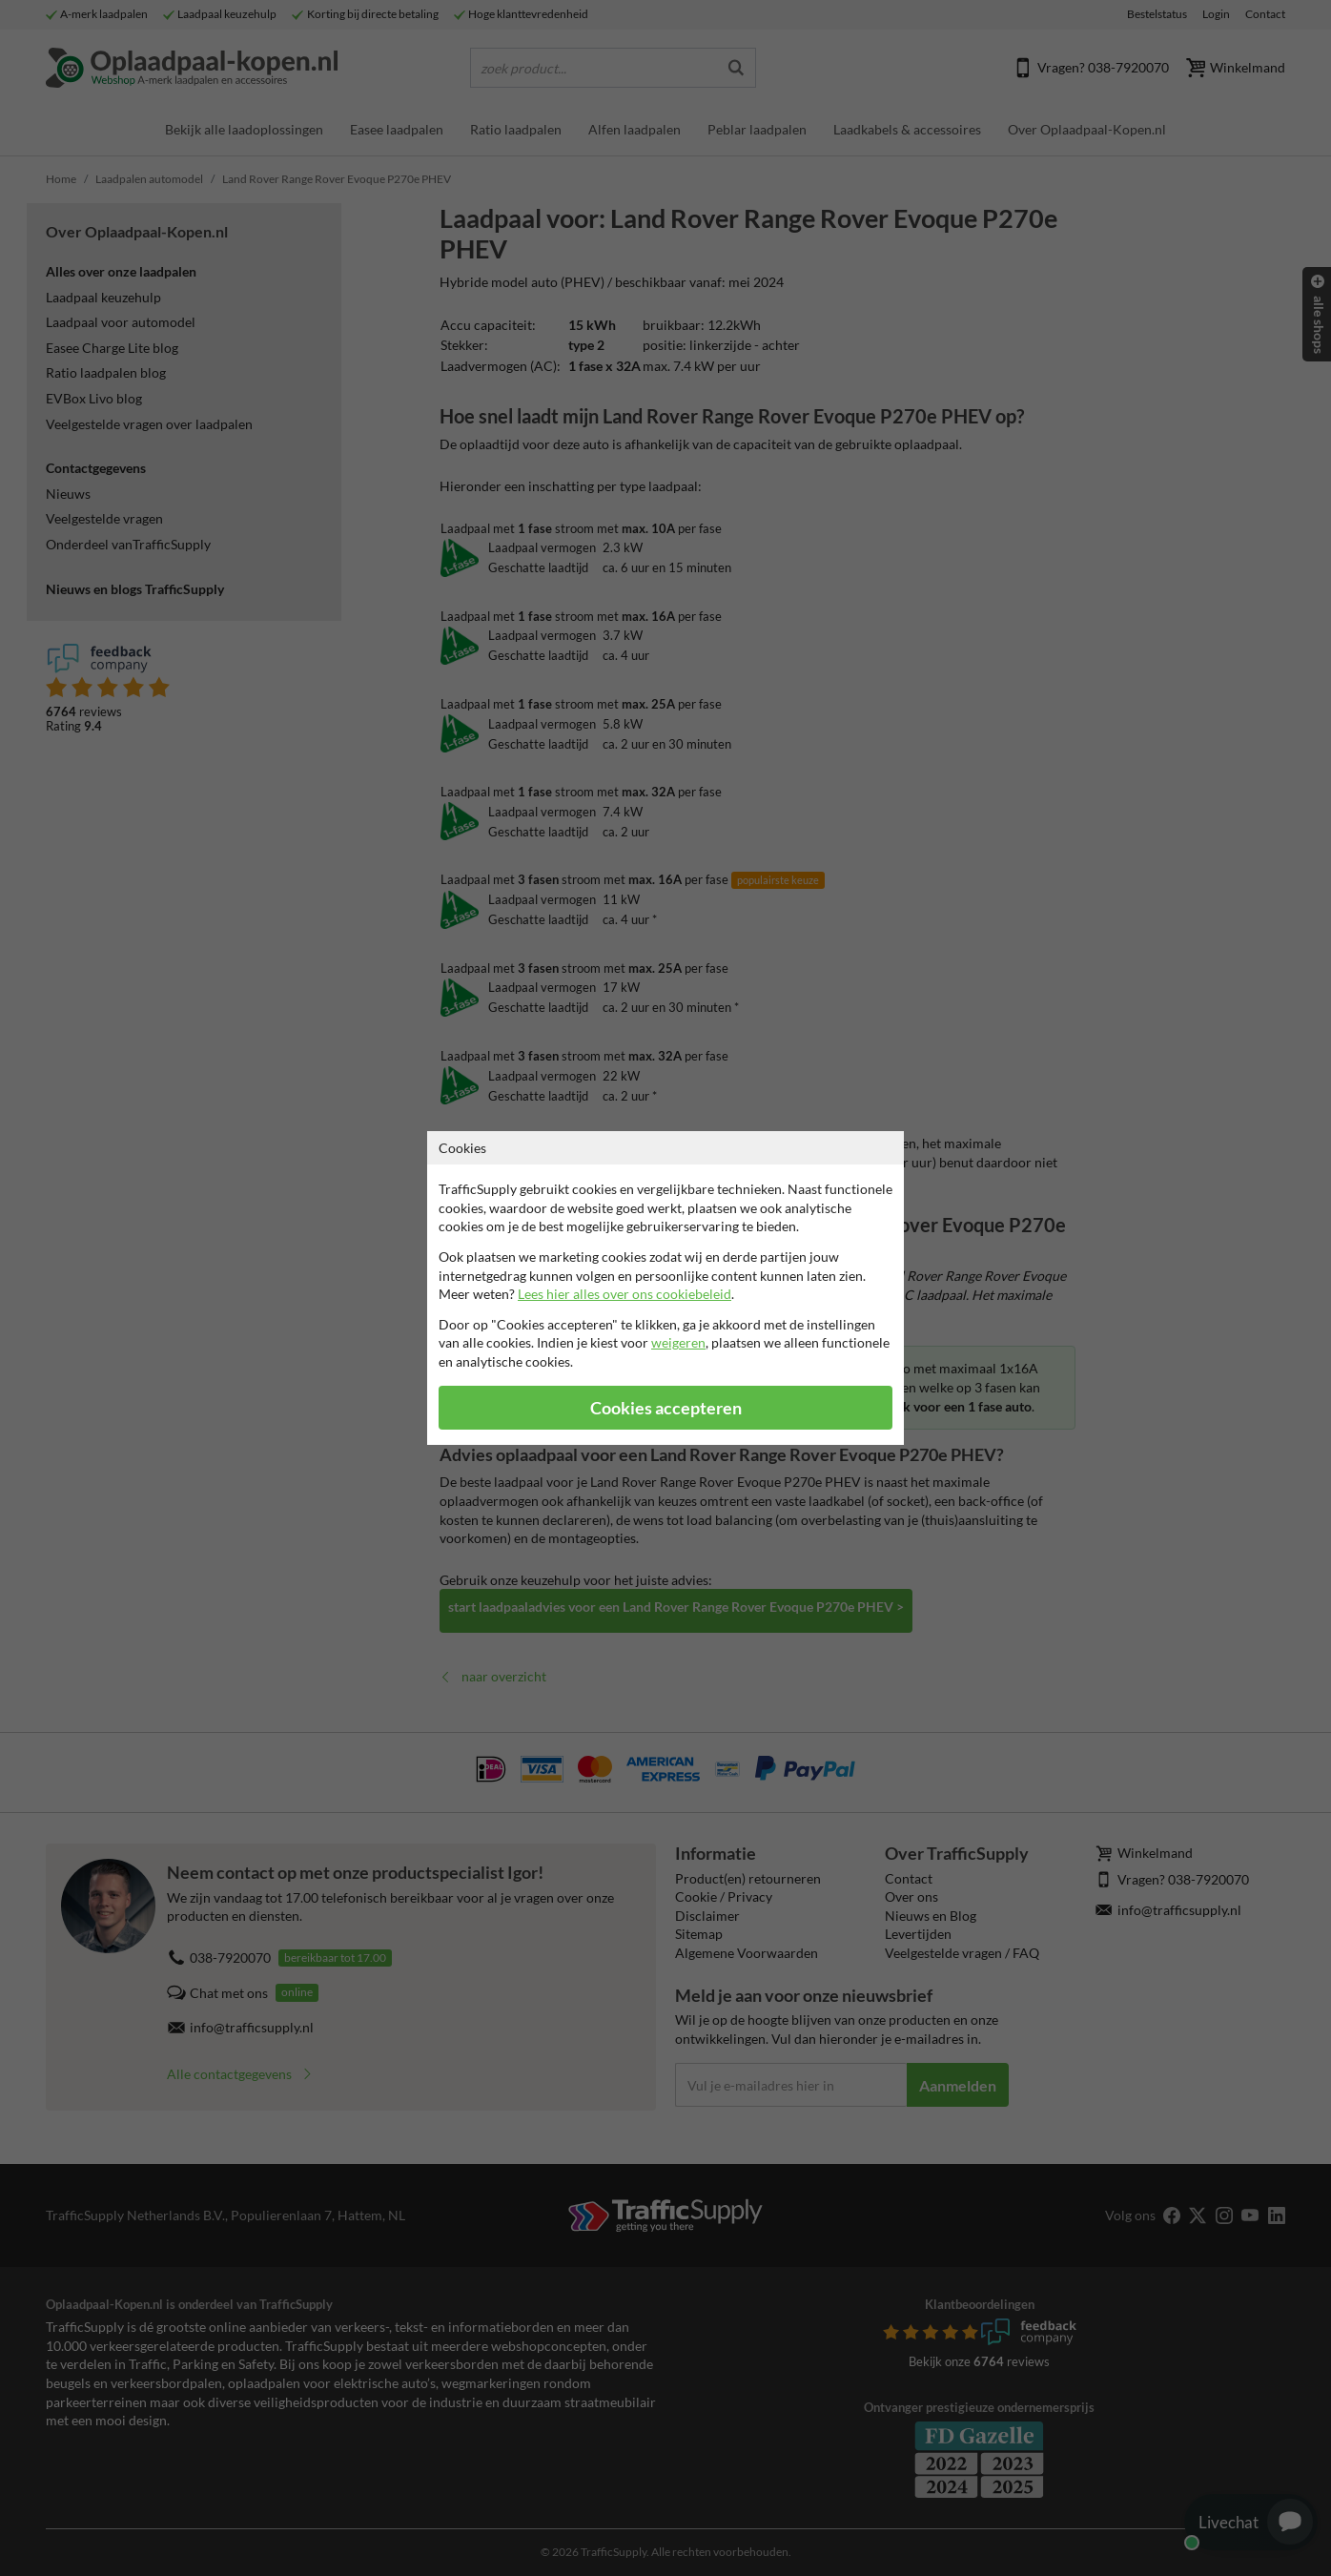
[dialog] (665, 1288)
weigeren (678, 1342)
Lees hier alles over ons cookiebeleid (624, 1294)
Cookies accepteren (666, 1408)
